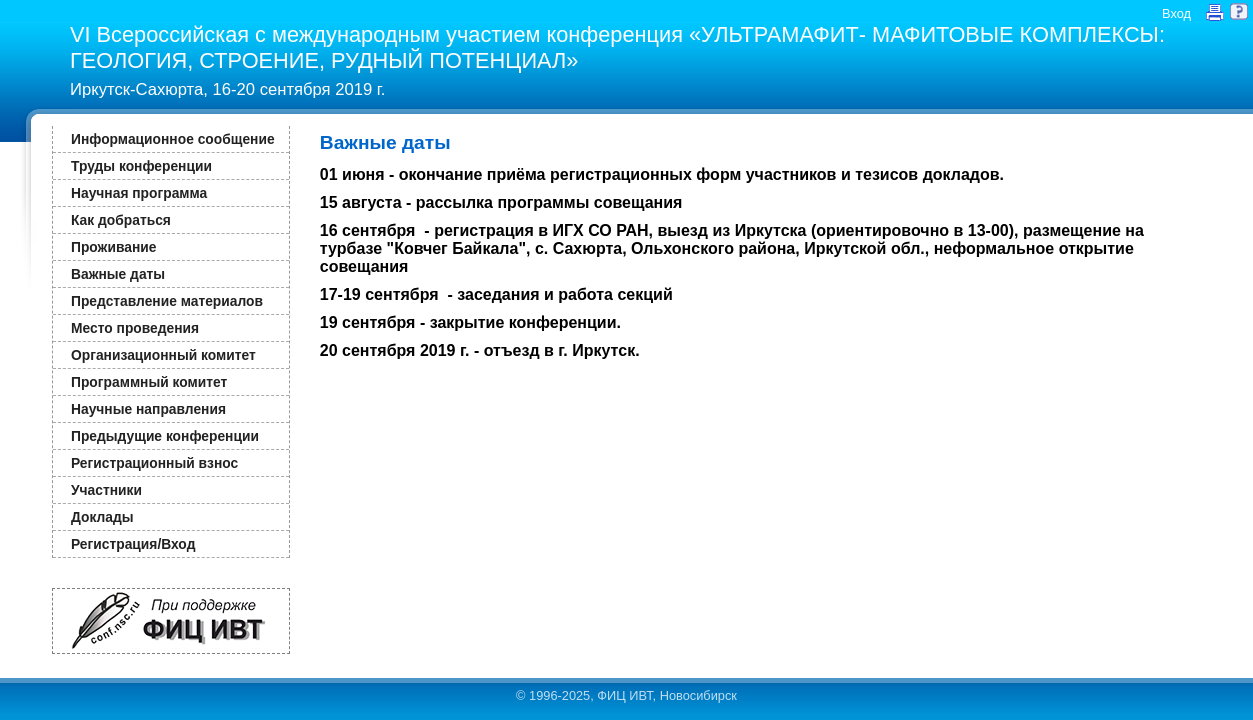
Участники (106, 490)
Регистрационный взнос (154, 463)
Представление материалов (167, 301)
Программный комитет (149, 382)
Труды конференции (141, 166)
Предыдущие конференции (165, 436)
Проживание (113, 247)
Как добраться (121, 220)
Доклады (102, 517)
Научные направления (148, 409)
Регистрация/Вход (133, 544)
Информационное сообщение (173, 139)
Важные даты (118, 274)
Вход (1176, 13)
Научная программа (139, 193)
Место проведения (135, 328)
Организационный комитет (163, 355)
